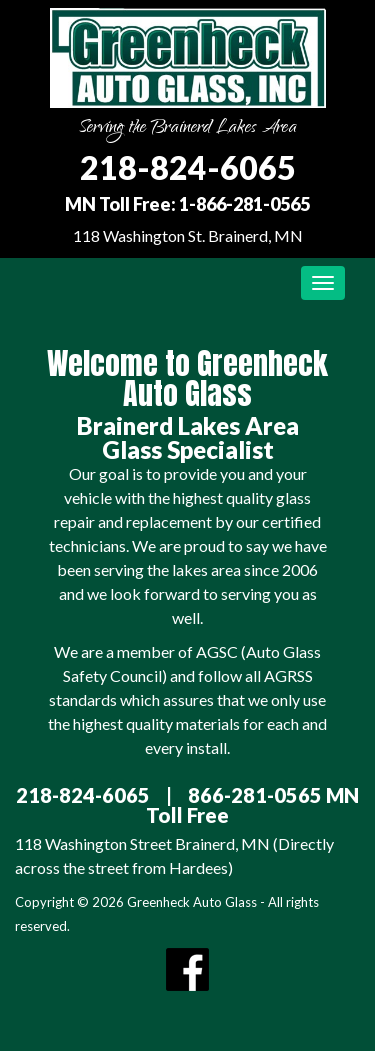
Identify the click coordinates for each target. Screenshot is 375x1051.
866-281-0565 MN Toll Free (252, 805)
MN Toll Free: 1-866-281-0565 (187, 204)
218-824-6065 (188, 167)
